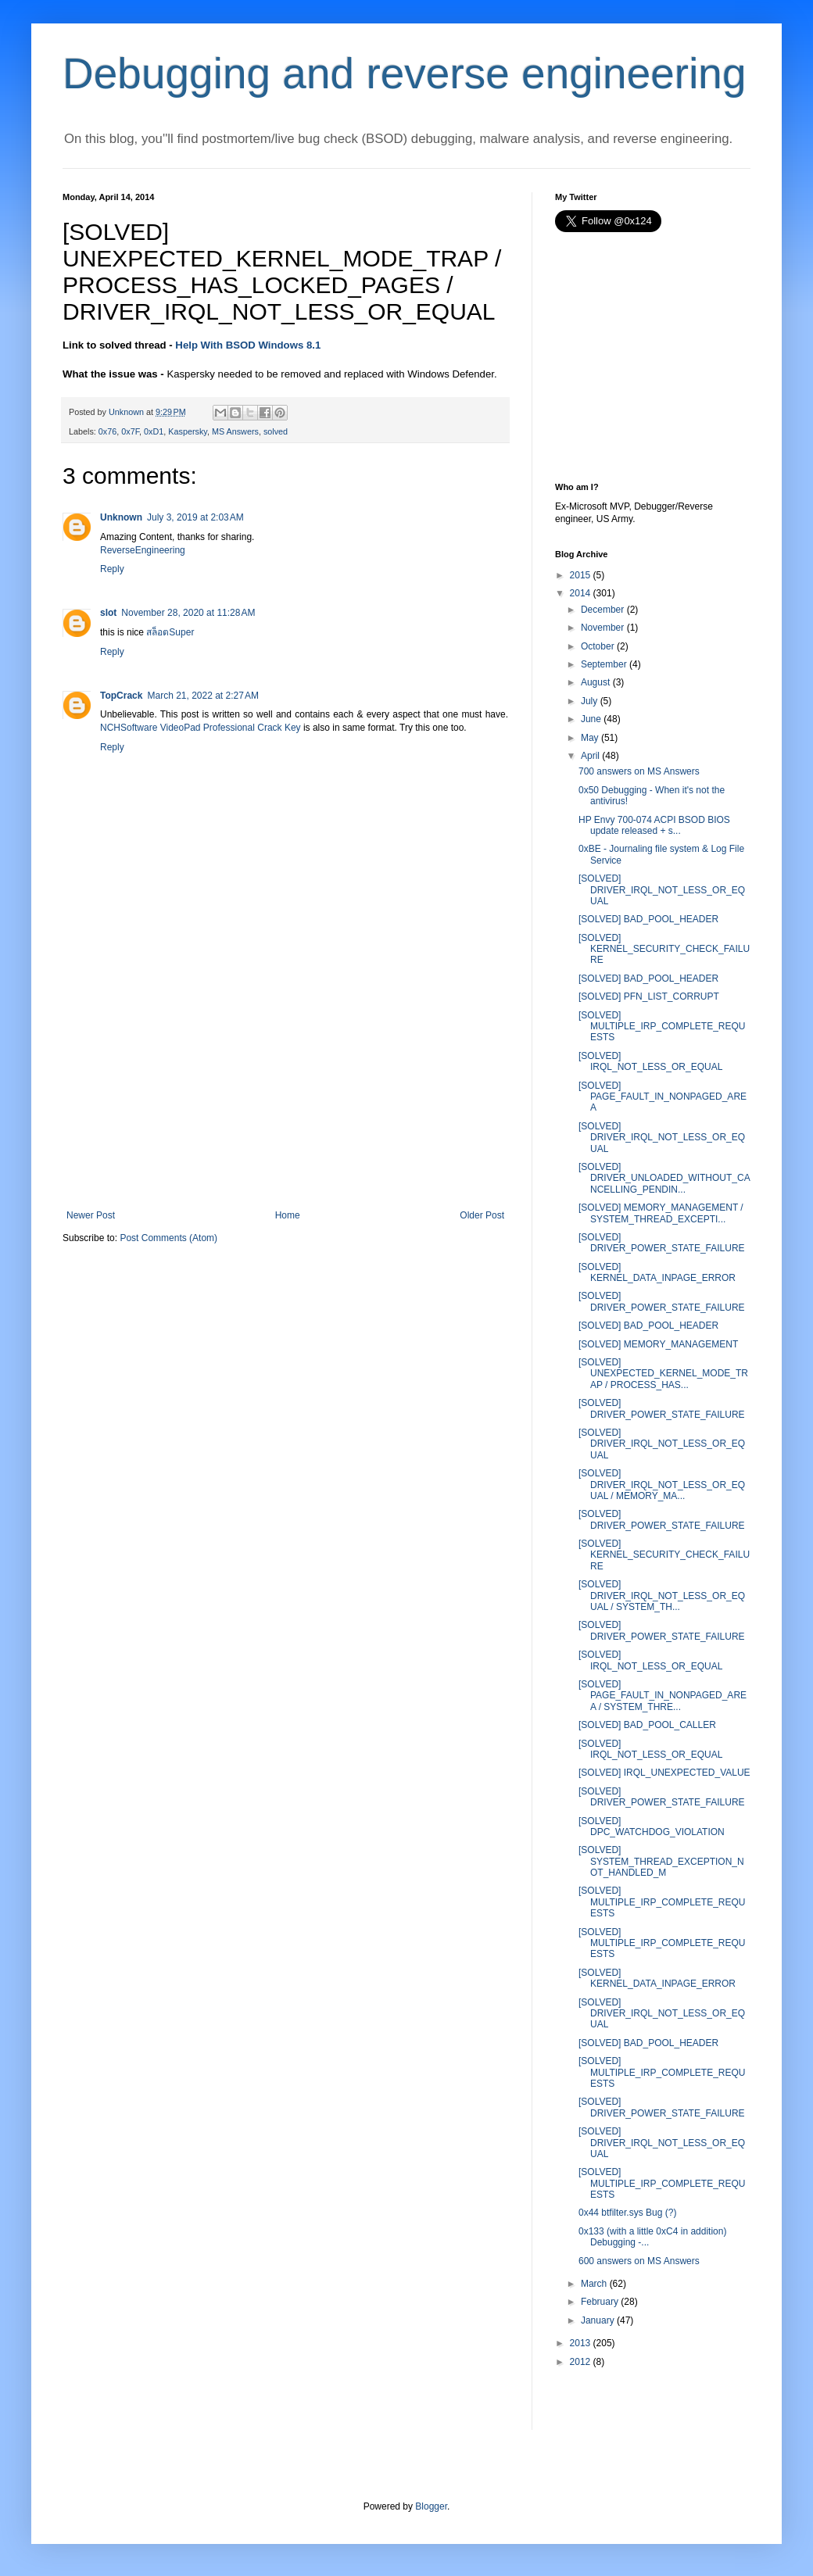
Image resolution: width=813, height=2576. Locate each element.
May (590, 737)
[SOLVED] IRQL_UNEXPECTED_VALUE (664, 1772)
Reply (112, 569)
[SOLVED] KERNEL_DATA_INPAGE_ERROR (657, 1272)
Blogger (431, 2506)
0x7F (130, 431)
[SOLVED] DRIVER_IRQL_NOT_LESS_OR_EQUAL (661, 890)
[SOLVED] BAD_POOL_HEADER (648, 919)
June (591, 719)
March (594, 2283)
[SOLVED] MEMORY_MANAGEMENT (658, 1344)
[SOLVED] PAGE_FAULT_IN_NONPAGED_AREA (662, 1097)
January (597, 2320)
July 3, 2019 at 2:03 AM (195, 517)
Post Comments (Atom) (168, 1238)
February (599, 2301)
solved (275, 431)
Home (287, 1215)
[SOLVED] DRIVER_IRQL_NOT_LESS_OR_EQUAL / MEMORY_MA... (661, 1484)
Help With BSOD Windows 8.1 (248, 345)
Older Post (482, 1215)
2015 (580, 575)
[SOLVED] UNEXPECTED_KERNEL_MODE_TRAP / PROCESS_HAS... (663, 1373)
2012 (580, 2361)
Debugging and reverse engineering (405, 73)
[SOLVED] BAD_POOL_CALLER (647, 1724)
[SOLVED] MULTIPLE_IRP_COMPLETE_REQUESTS (662, 1026)
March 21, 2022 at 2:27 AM (202, 695)
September (604, 664)
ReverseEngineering (142, 550)
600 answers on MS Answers (639, 2261)
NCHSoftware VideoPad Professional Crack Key (201, 727)
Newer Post (90, 1215)
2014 (580, 593)
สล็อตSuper (170, 632)
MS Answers (235, 431)
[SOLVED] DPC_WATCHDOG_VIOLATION (651, 1826)
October (597, 646)
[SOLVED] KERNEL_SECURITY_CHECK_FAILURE (664, 949)
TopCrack (121, 695)
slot (108, 612)
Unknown (121, 517)
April (590, 755)
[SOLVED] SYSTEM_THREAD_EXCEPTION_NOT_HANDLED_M (661, 1861)
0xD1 (153, 431)
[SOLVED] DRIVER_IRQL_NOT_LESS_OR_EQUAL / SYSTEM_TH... (661, 1595)
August (595, 682)
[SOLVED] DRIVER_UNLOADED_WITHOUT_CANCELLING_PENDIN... (664, 1178)
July (589, 701)
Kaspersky (187, 431)
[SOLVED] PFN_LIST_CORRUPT (648, 996)
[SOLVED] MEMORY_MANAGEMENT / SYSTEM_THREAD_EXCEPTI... (660, 1213)
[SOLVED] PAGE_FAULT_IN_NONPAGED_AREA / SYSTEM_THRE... (662, 1695)
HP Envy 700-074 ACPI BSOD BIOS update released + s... (654, 825)
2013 (580, 2343)
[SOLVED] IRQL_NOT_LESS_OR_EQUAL (650, 1061)
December (602, 609)
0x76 (107, 431)
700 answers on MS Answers (639, 771)
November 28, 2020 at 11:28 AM (188, 612)
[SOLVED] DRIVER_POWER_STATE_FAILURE (661, 1243)
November (602, 627)
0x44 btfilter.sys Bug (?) (627, 2212)
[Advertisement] (285, 1092)
